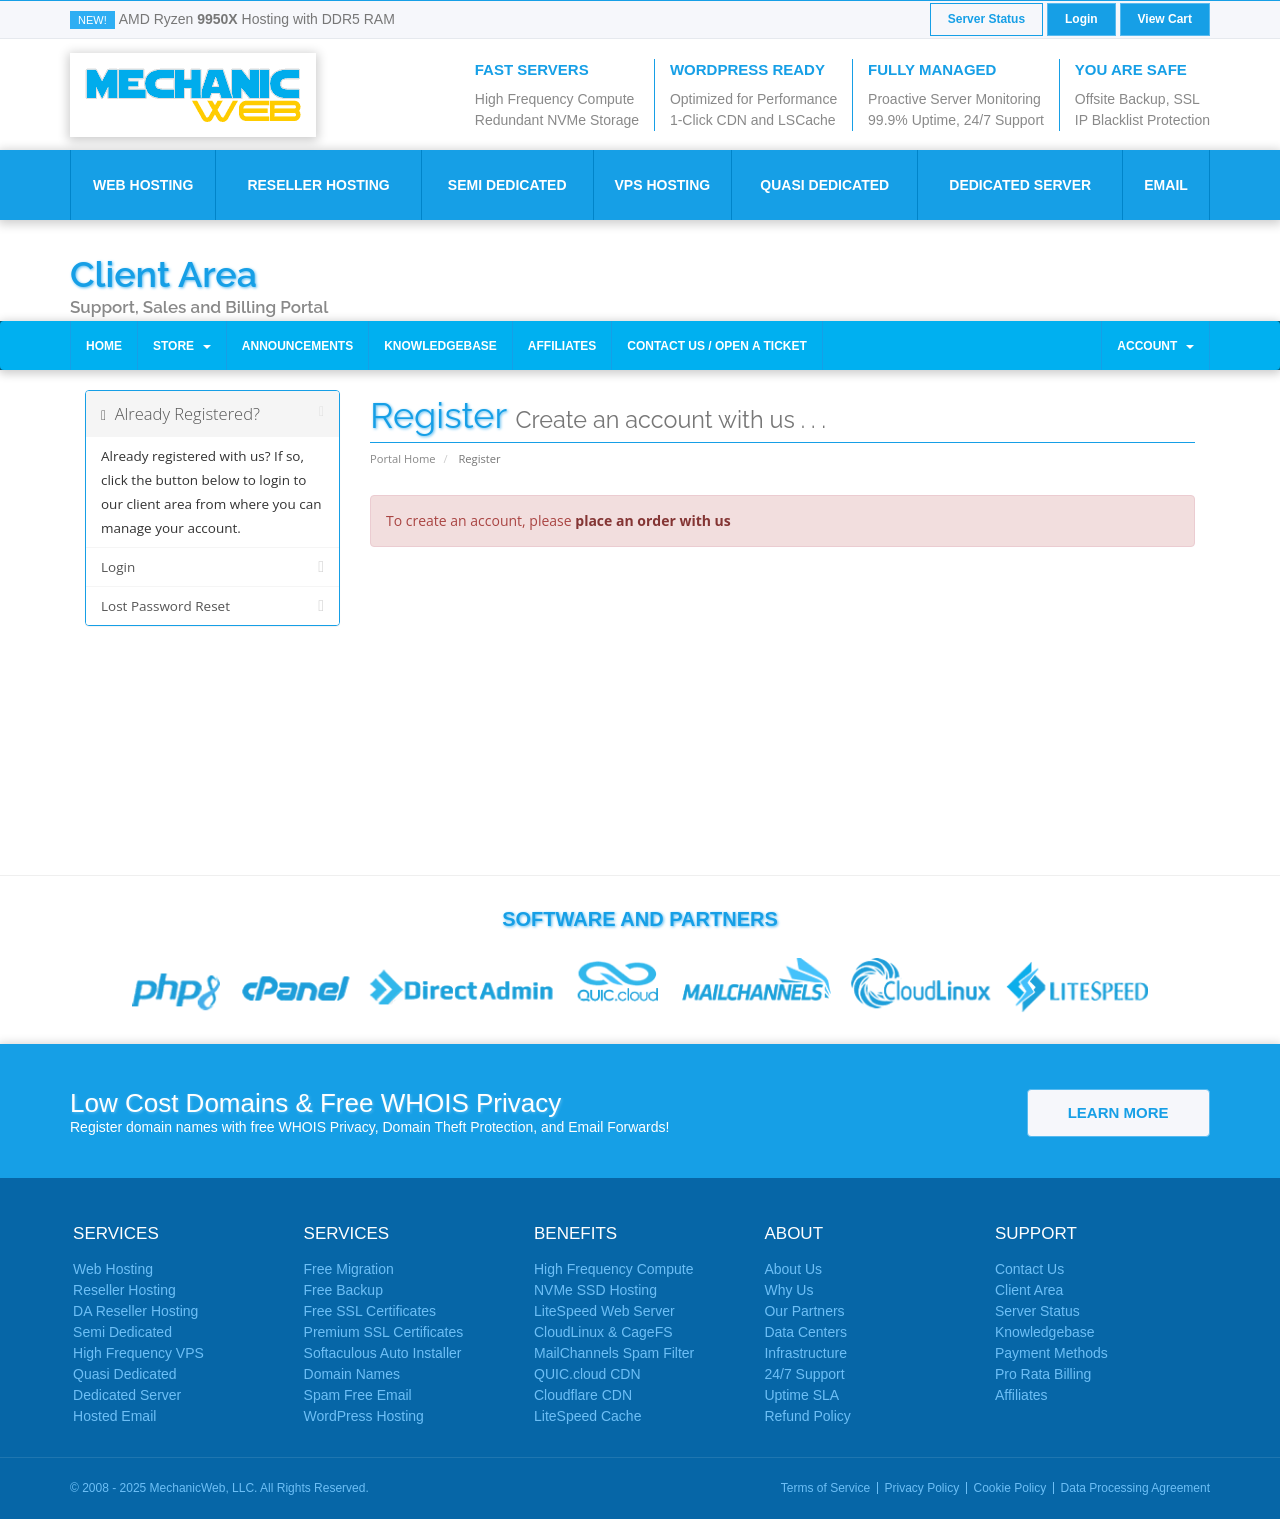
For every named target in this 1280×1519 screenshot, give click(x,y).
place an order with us (652, 520)
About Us (793, 1269)
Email (1166, 185)
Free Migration (349, 1269)
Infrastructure (805, 1353)
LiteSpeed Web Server (604, 1311)
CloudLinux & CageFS (603, 1332)
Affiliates (562, 346)
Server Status (986, 19)
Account (1155, 346)
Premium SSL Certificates (384, 1332)
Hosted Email (114, 1416)
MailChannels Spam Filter (614, 1353)
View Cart (1165, 19)
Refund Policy (807, 1416)
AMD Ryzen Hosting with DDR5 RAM (257, 19)
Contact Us (1029, 1269)
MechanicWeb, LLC (202, 1488)
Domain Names (352, 1374)
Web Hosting (143, 185)
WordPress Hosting (364, 1416)
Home (104, 346)
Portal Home (403, 458)
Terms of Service (825, 1488)
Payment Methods (1051, 1353)
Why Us (788, 1290)
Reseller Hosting (318, 185)
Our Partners (804, 1311)
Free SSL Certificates (370, 1311)
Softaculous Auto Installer (383, 1353)
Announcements (297, 346)
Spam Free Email (358, 1395)
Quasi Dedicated (824, 185)
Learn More (1118, 1112)
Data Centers (805, 1332)
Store (182, 346)
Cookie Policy (1010, 1488)
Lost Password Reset (212, 606)
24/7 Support (804, 1374)
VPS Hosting (662, 185)
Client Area (163, 273)
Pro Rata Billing (1043, 1374)
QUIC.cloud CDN (587, 1374)
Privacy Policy (922, 1488)
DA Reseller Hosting (135, 1311)
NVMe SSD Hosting (595, 1290)
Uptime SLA (801, 1395)
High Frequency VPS (138, 1353)
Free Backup (343, 1290)
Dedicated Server (1020, 185)
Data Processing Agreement (1135, 1488)
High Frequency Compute (614, 1269)
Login (1081, 19)
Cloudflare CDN (583, 1395)
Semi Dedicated (507, 185)
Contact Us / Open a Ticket (717, 346)
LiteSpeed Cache (587, 1416)
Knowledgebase (440, 346)
